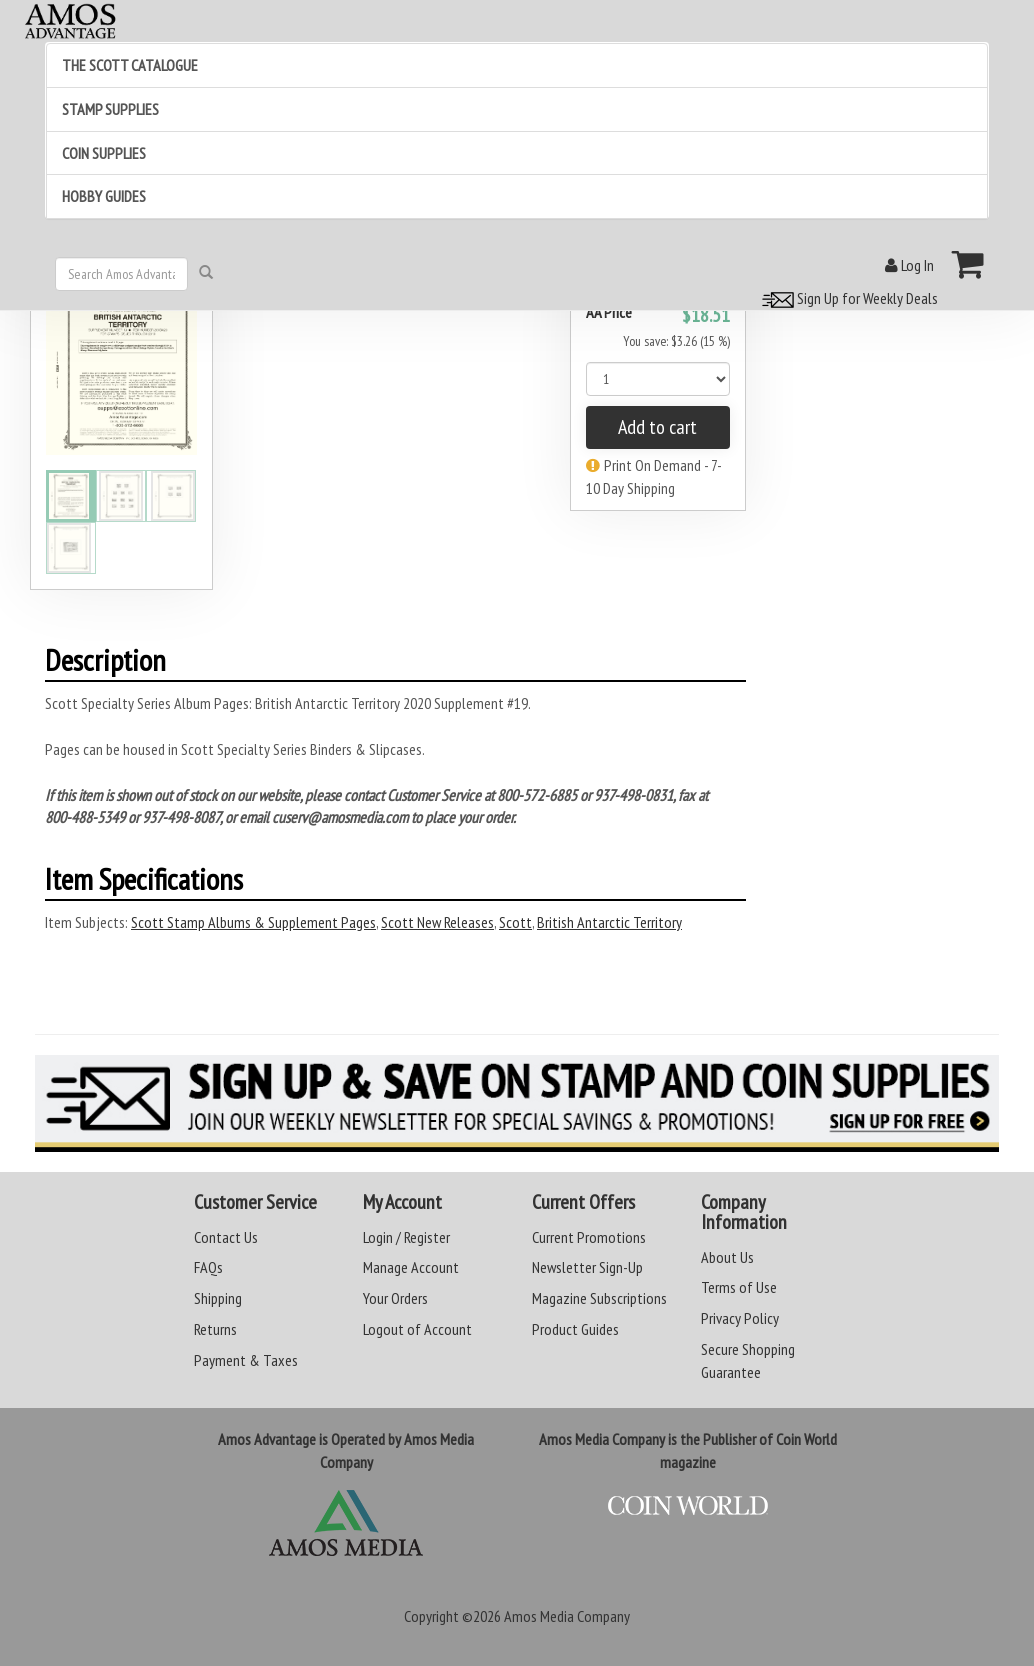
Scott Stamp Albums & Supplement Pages (253, 922)
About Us (727, 1257)
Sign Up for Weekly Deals (847, 298)
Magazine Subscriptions (599, 1298)
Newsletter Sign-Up (587, 1267)
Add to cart (657, 427)
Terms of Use (739, 1287)
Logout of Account (417, 1329)
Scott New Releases (437, 922)
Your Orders (395, 1298)
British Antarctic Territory (609, 922)
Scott (515, 922)
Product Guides (575, 1329)
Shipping (218, 1298)
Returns (215, 1329)
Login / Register (406, 1237)
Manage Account (411, 1267)
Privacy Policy (740, 1318)
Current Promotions (589, 1237)
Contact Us (226, 1237)
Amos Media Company (567, 1616)
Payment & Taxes (246, 1360)
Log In (909, 265)
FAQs (208, 1267)
